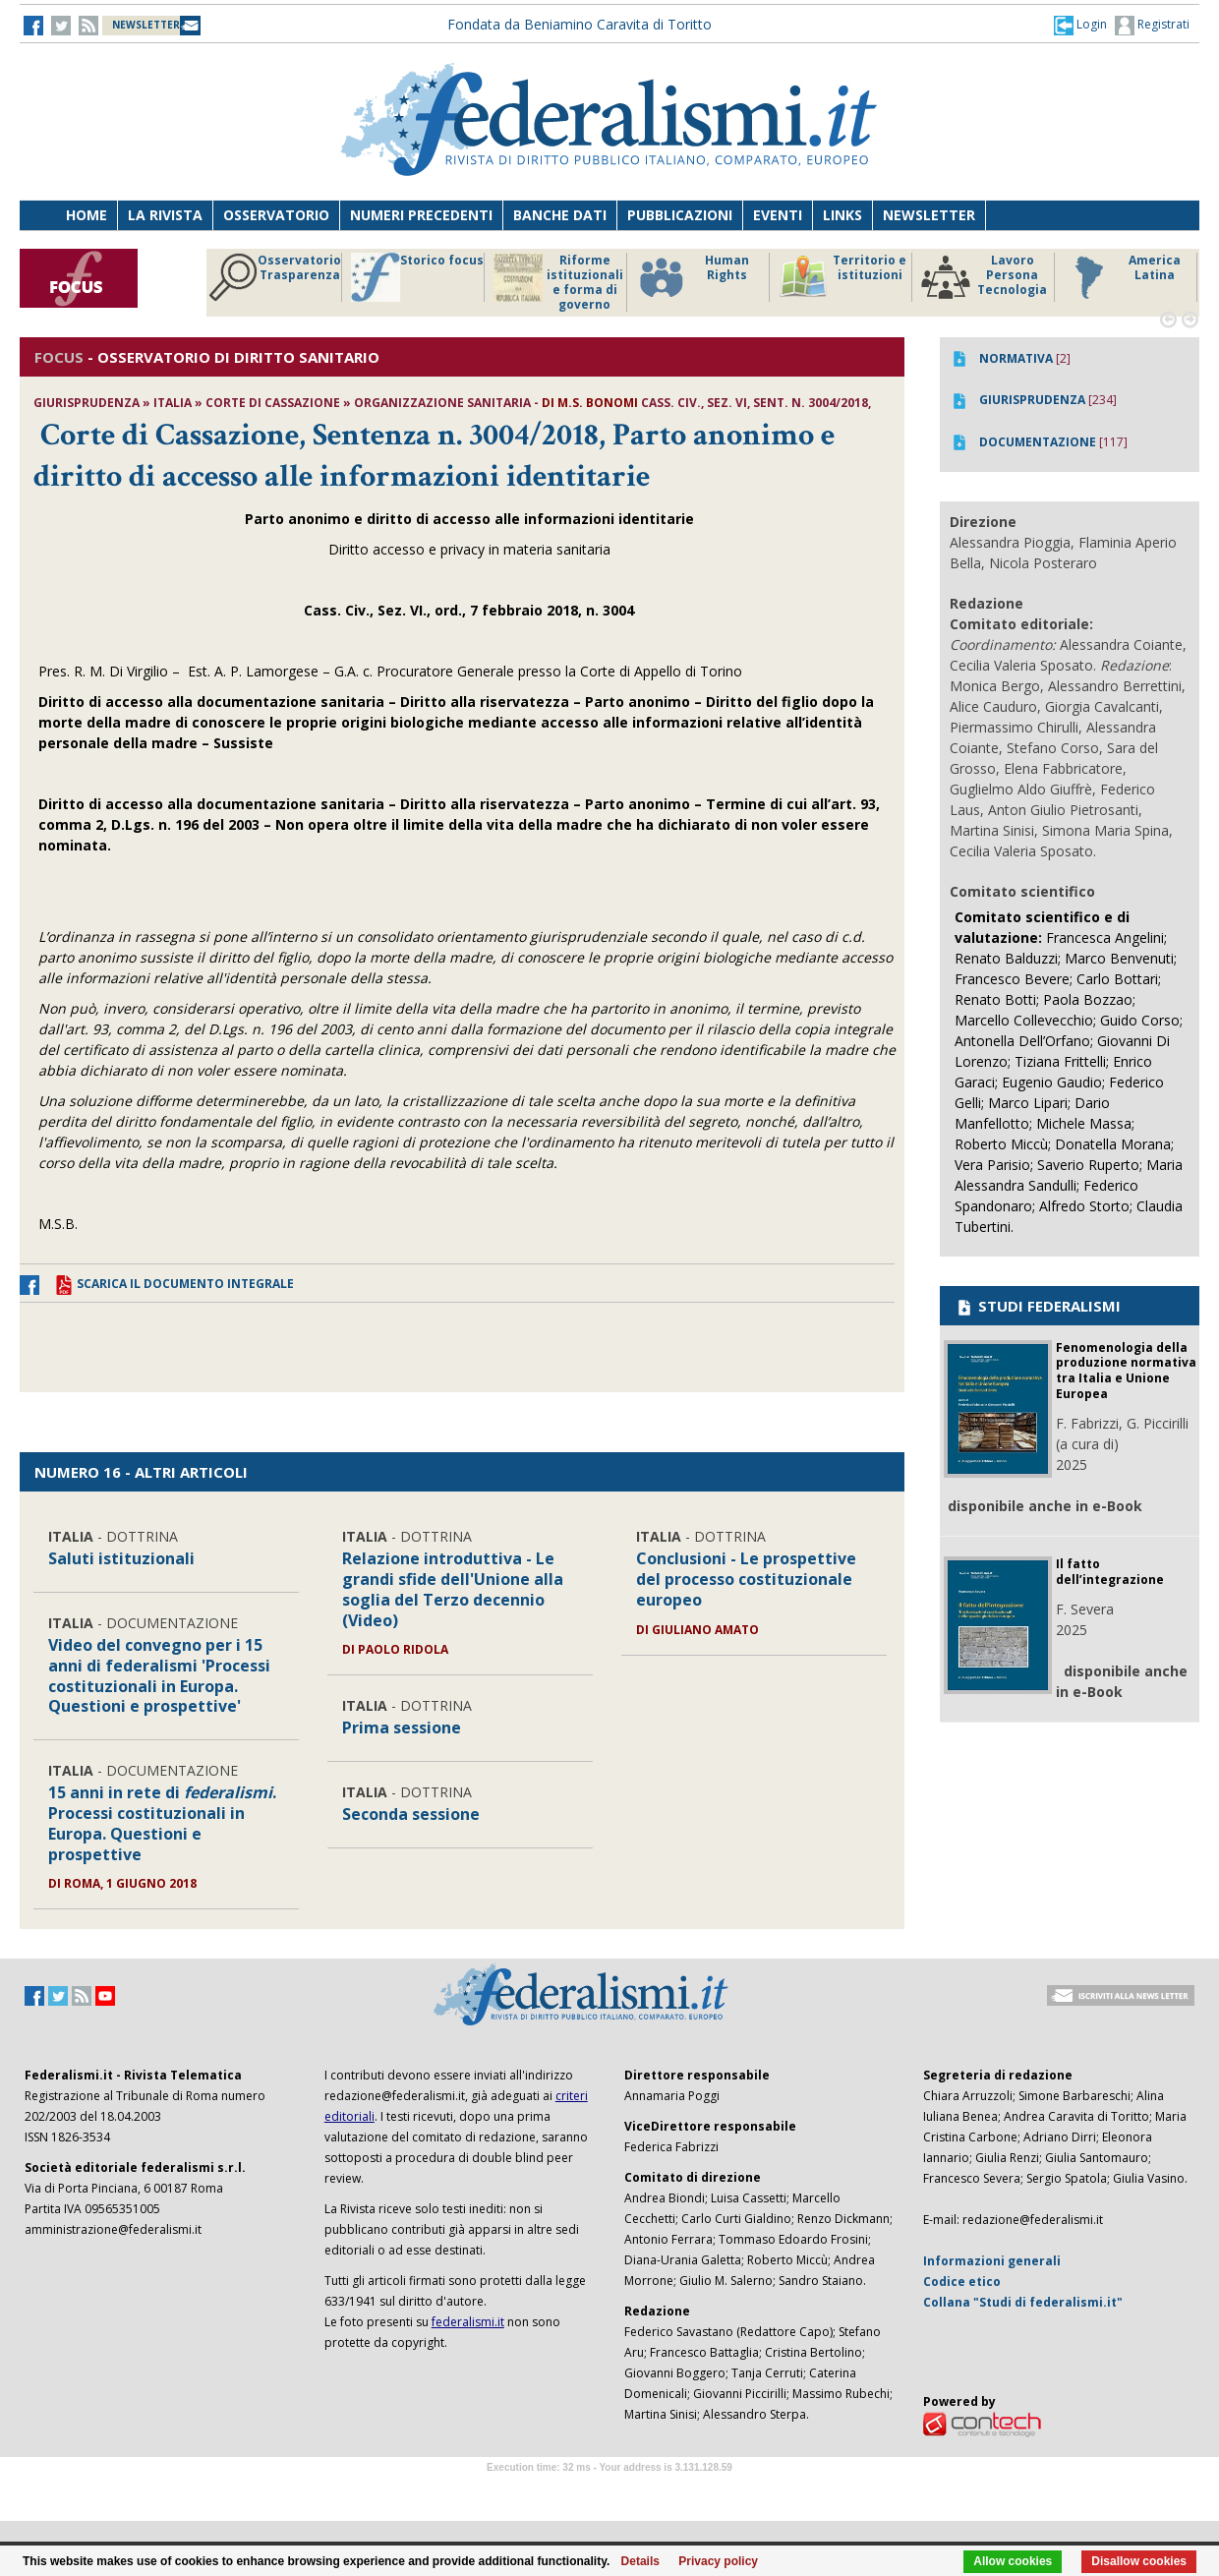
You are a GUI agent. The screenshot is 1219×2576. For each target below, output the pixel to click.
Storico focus (417, 277)
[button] (1080, 24)
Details (640, 2561)
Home (86, 214)
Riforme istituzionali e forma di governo (558, 282)
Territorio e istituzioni (842, 277)
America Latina (1122, 277)
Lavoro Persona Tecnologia (984, 277)
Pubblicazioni (679, 214)
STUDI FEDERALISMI (1038, 1306)
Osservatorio (276, 214)
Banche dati (560, 214)
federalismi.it (468, 2321)
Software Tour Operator (609, 2490)
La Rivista (165, 214)
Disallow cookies (1139, 2561)
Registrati (1152, 25)
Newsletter (929, 214)
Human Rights (692, 277)
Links (842, 214)
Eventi (777, 214)
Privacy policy (718, 2561)
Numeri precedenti (421, 214)
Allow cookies (1012, 2561)
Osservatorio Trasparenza (274, 277)
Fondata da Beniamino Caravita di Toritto (579, 24)
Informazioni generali (992, 2261)
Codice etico (962, 2281)
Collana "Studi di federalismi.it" (1023, 2302)
